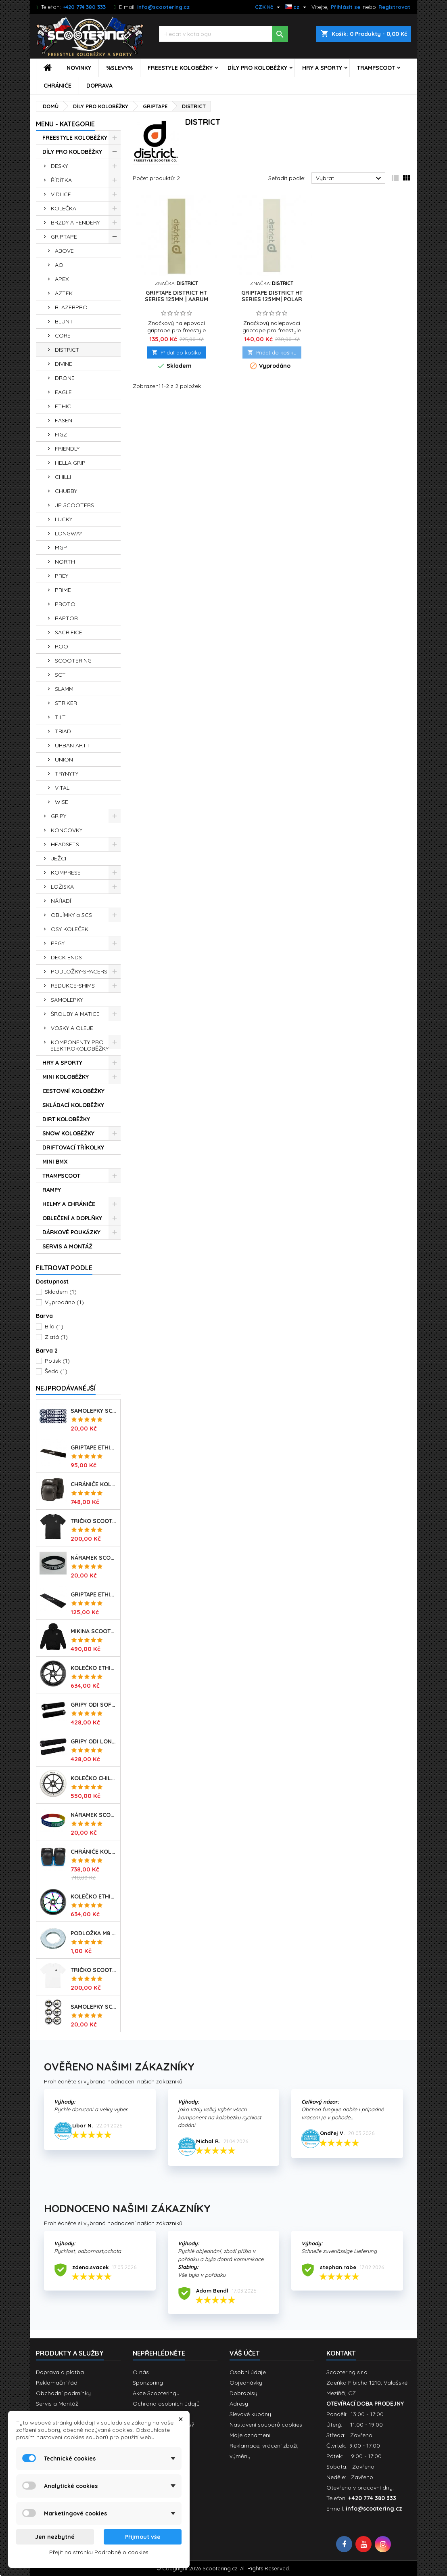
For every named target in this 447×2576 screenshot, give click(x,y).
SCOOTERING (73, 660)
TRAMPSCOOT (376, 67)
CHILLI (63, 476)
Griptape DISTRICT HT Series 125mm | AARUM (176, 296)
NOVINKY (79, 67)
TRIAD (63, 731)
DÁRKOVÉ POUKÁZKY (71, 1232)
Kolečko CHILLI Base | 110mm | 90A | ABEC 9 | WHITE (94, 1778)
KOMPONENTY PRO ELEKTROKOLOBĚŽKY (79, 1045)
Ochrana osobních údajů (166, 2403)
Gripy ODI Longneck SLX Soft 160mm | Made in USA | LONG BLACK (94, 1741)
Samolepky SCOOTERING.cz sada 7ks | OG (94, 1411)
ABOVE (64, 250)
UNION (64, 759)
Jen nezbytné (55, 2536)
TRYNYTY (66, 773)
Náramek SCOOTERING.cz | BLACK (94, 1557)
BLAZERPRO (71, 307)
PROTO (65, 604)
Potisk (57, 1360)
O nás (141, 2372)
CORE (63, 335)
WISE (61, 802)
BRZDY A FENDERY (75, 222)
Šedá (56, 1371)
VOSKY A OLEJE (72, 1028)
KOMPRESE (66, 872)
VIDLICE (61, 194)
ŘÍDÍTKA (61, 180)
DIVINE (63, 363)
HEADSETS (65, 844)
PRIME (63, 590)
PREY (61, 575)
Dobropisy (243, 2393)
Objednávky (246, 2382)
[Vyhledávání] (223, 34)
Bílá (54, 1326)
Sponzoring (148, 2382)
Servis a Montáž (57, 2403)
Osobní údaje (248, 2372)
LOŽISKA (62, 886)
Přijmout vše (143, 2536)
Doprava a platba (60, 2372)
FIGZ (61, 434)
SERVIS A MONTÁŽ (67, 1246)
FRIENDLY (67, 448)
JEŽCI (58, 858)
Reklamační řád (56, 2382)
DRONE (65, 378)
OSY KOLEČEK (69, 929)
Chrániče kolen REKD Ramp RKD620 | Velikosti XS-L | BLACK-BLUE (94, 1851)
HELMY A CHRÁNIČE (68, 1204)
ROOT (63, 646)
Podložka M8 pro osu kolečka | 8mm (94, 1933)
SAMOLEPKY (67, 999)
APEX (62, 279)
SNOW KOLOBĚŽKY (68, 1133)
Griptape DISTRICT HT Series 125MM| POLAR (272, 296)
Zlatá (56, 1336)
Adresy (239, 2403)
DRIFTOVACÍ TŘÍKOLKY (73, 1147)
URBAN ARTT (72, 745)
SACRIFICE (68, 632)
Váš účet (245, 2353)
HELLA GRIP (70, 462)
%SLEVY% (119, 67)
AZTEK (64, 293)
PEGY (58, 943)
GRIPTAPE (64, 236)
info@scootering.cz (163, 7)
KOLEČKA (63, 208)
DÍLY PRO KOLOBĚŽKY (257, 67)
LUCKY (63, 519)
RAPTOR (66, 618)
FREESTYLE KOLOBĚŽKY (180, 67)
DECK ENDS (66, 957)
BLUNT (64, 321)
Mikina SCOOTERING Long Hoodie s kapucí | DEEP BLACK (94, 1631)
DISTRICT (67, 349)
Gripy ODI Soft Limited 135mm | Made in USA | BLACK (94, 1704)
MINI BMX (55, 1161)
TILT (60, 717)
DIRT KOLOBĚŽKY (66, 1119)
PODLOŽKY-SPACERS (79, 971)
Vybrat (349, 178)
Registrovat (394, 7)
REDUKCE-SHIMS (73, 985)
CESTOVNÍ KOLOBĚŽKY (73, 1091)
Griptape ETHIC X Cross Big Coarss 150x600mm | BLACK (94, 1594)
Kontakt (341, 2353)
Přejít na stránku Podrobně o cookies (98, 2552)
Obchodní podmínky (63, 2393)
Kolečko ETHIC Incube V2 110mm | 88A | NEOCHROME (94, 1896)
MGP (61, 547)
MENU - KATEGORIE (65, 124)
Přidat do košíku (176, 352)
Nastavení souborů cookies (266, 2424)
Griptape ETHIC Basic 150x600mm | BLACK (94, 1447)
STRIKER (66, 703)
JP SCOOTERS (74, 505)
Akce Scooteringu (156, 2393)
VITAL (62, 787)
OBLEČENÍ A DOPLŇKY (72, 1218)
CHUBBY (66, 491)
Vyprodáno (64, 1302)
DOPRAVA (99, 85)
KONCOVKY (66, 830)
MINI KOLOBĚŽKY (65, 1076)
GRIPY (58, 816)
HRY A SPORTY (322, 67)
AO (59, 265)
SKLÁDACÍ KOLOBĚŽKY (73, 1105)
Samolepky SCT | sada (94, 2006)
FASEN (63, 420)
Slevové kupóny (250, 2414)
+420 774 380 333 (84, 7)
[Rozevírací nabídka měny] (268, 7)
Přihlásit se (345, 7)
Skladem (61, 1291)
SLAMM (64, 688)
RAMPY (51, 1190)
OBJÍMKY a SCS (71, 915)
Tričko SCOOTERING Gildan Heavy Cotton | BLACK (94, 1521)
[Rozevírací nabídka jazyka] (296, 7)
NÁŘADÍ (61, 900)
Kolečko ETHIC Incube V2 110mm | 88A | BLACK (94, 1668)
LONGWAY (68, 533)
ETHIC (63, 406)
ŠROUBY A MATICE (75, 1013)
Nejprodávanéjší (66, 1388)
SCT (60, 674)
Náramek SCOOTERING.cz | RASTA (94, 1815)
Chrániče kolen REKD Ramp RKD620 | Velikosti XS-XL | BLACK (94, 1484)
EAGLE (63, 392)
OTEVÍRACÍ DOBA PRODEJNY (365, 2403)
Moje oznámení (250, 2435)
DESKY (59, 166)
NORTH (65, 561)
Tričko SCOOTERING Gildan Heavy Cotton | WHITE (94, 1970)
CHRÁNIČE (57, 85)
